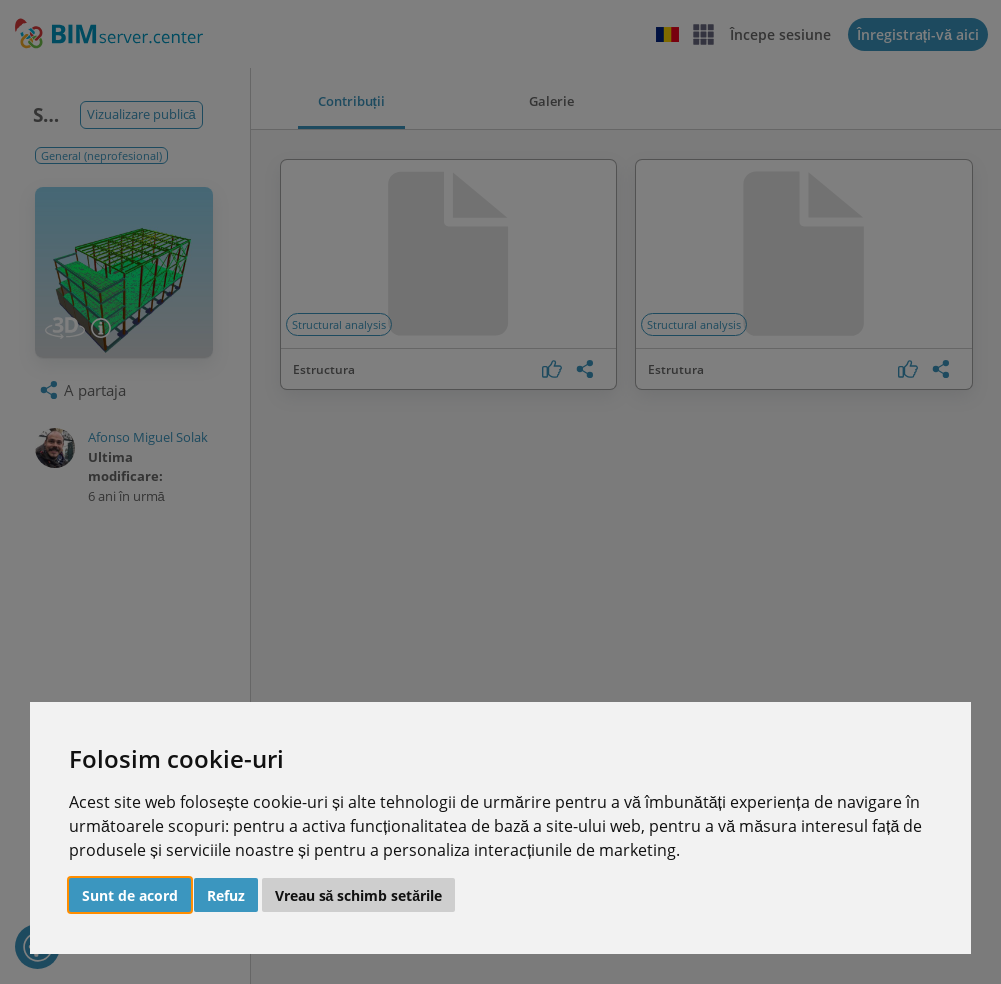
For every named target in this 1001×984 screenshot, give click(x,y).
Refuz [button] (226, 895)
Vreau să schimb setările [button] (359, 895)
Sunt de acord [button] (130, 895)
